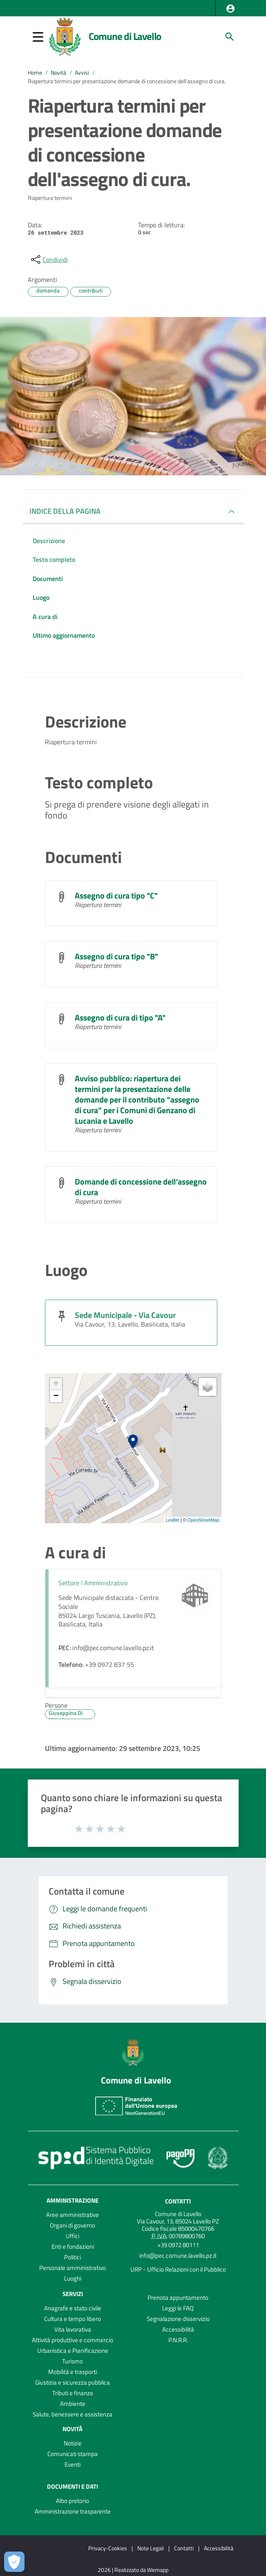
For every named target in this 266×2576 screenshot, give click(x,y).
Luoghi (72, 2278)
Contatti (178, 2201)
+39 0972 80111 (178, 2245)
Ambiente (72, 2403)
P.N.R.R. (178, 2340)
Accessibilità (178, 2329)
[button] (230, 8)
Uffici (72, 2236)
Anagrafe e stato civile (72, 2308)
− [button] (55, 1396)
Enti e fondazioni (72, 2246)
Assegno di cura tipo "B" (116, 956)
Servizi (73, 2294)
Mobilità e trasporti (72, 2371)
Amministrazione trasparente (73, 2511)
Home (35, 72)
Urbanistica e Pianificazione (72, 2350)
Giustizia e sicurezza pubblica (72, 2382)
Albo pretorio (72, 2500)
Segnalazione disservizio (178, 2318)
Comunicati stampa (72, 2453)
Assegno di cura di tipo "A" (120, 1017)
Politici (72, 2257)
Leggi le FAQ (178, 2308)
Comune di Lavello (125, 36)
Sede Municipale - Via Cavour (125, 1315)
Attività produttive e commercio (72, 2340)
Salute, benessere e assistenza (72, 2414)
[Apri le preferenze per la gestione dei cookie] (14, 2562)
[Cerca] (230, 37)
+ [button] (55, 1384)
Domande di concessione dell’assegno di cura (141, 1186)
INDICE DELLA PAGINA (65, 511)
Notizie (73, 2443)
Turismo (72, 2361)
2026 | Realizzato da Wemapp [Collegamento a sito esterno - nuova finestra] (133, 2570)
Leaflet (172, 1520)
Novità (58, 72)
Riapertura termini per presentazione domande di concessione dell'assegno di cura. (127, 81)
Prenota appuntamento (178, 2297)
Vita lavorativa (72, 2329)
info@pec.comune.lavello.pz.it (178, 2255)
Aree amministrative (72, 2214)
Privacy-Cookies (107, 2548)
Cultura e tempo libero (72, 2318)
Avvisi (82, 72)
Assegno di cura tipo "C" (116, 895)
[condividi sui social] (48, 259)
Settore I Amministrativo (92, 1583)
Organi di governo (72, 2225)
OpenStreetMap (203, 1520)
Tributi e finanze (72, 2393)
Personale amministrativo (72, 2267)
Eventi (72, 2464)
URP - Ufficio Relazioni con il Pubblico (178, 2269)
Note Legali (150, 2548)
